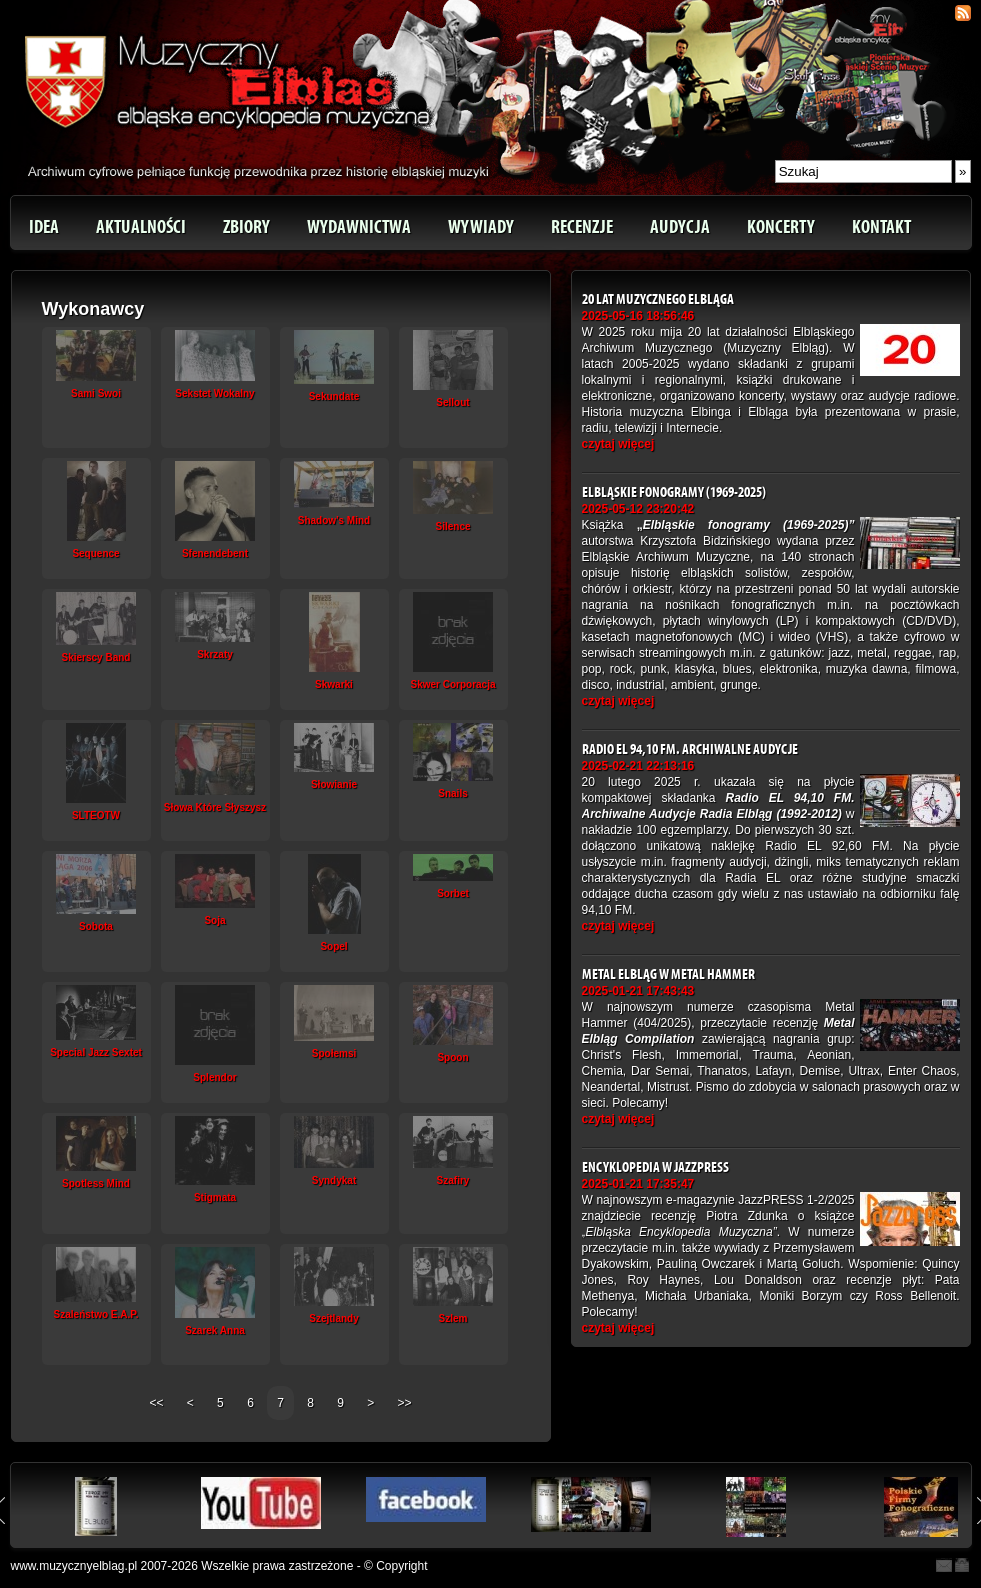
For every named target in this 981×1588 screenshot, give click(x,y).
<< (157, 1403)
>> (405, 1403)
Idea (44, 227)
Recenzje (582, 227)
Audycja (680, 227)
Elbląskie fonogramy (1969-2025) (674, 492)
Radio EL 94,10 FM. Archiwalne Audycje (690, 749)
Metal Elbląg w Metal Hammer (668, 974)
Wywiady (481, 227)
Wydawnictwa (359, 227)
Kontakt (881, 227)
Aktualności (141, 227)
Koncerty (781, 227)
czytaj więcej (618, 444)
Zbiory (246, 227)
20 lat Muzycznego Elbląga (658, 299)
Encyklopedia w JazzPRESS (655, 1167)
